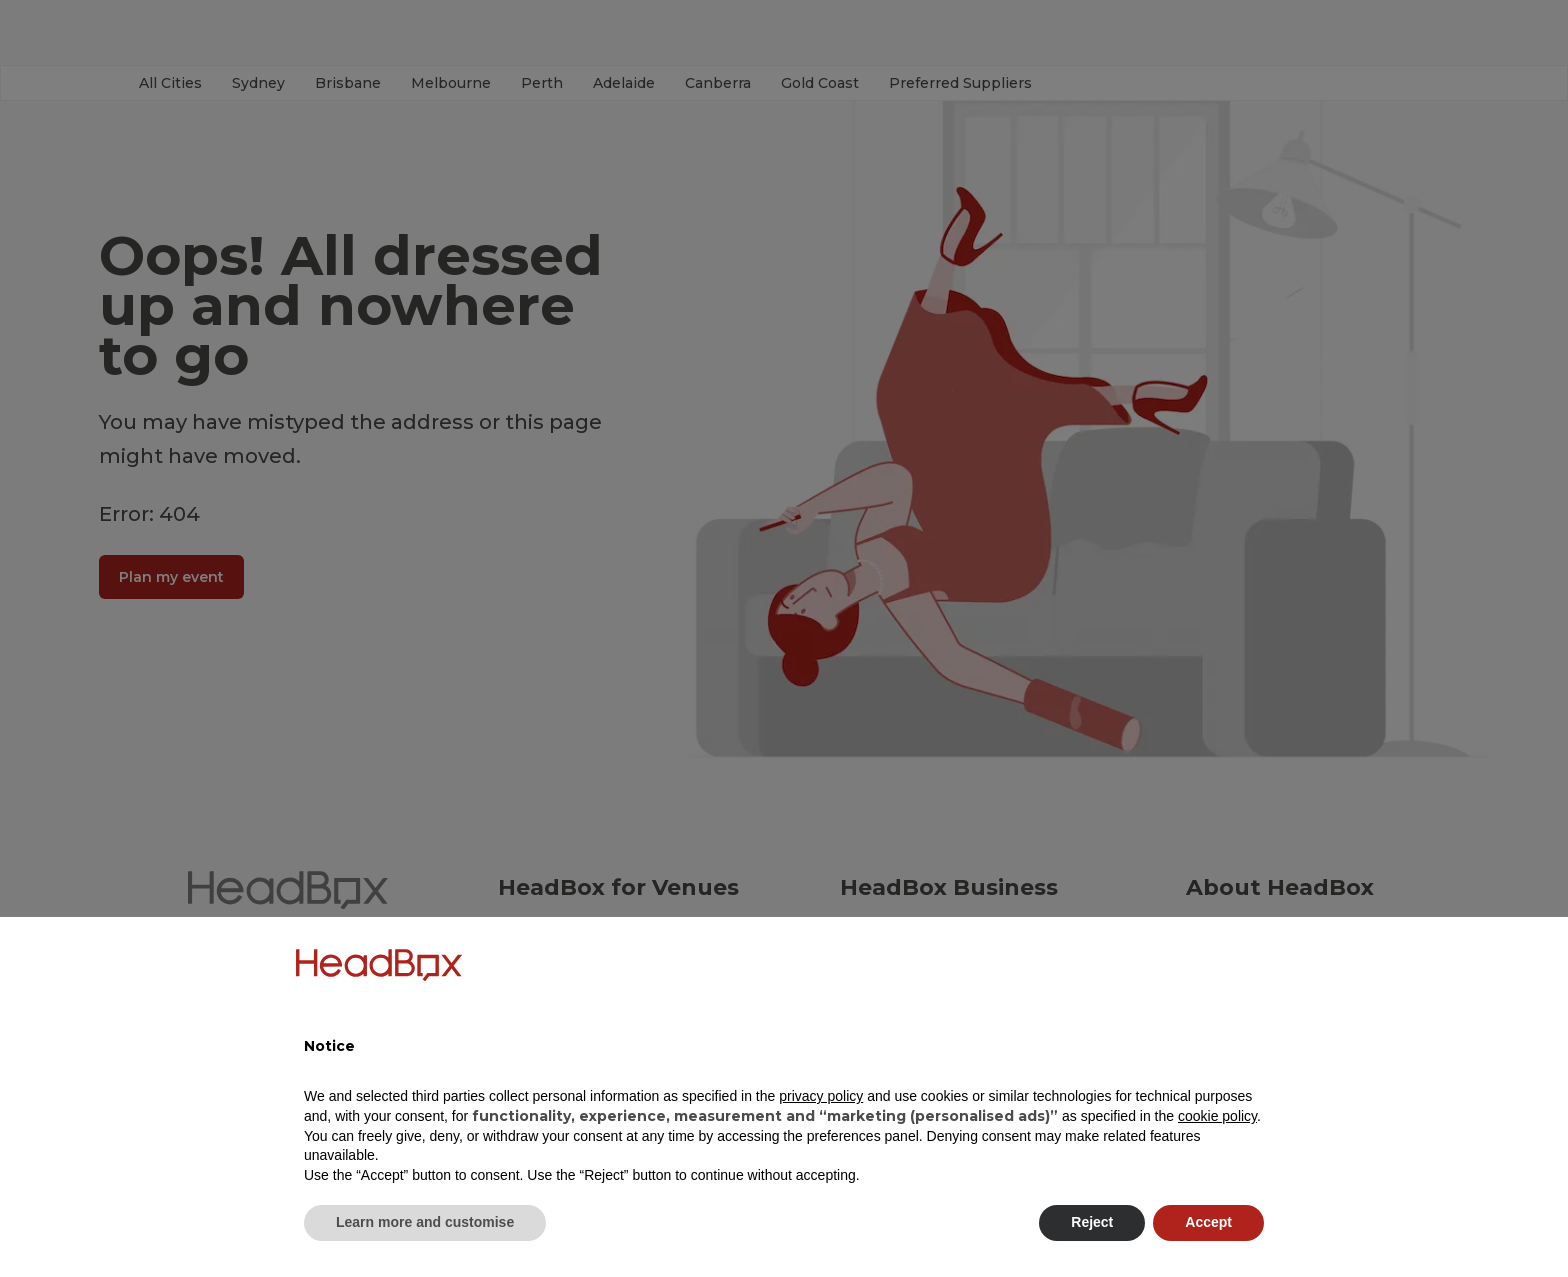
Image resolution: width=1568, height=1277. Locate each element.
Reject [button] (1092, 1222)
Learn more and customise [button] (425, 1222)
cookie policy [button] (1217, 1116)
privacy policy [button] (821, 1096)
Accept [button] (1208, 1222)
